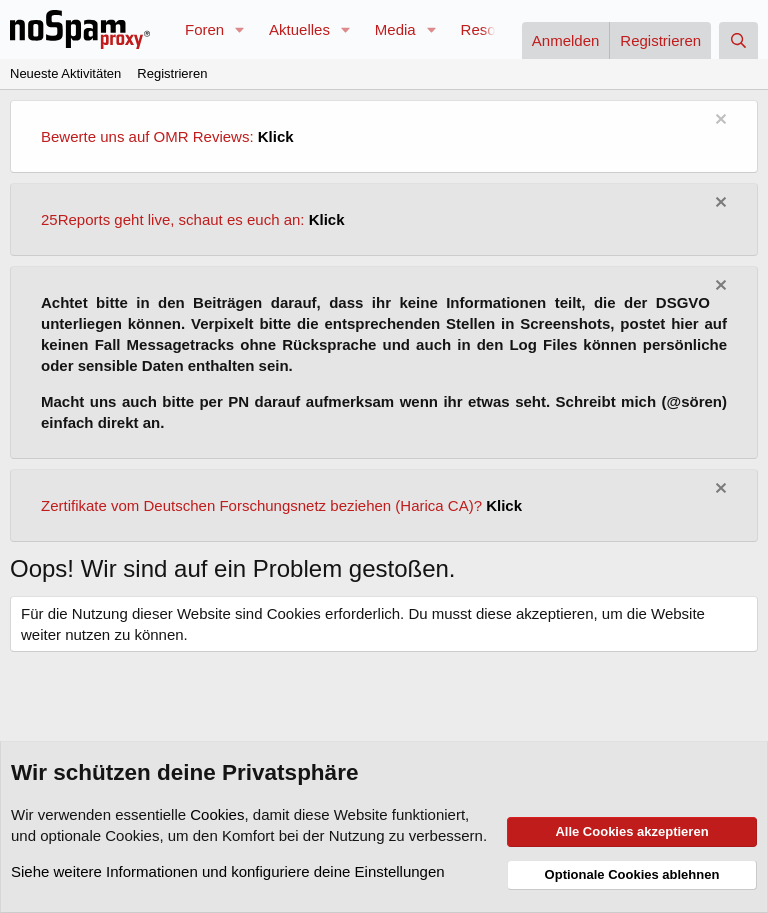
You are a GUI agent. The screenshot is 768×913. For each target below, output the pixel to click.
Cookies (217, 814)
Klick (276, 136)
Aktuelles (299, 29)
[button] (240, 29)
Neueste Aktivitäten (65, 73)
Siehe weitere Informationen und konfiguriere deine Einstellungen (228, 871)
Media (395, 29)
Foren (204, 29)
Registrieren (172, 73)
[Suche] (738, 40)
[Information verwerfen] (718, 121)
